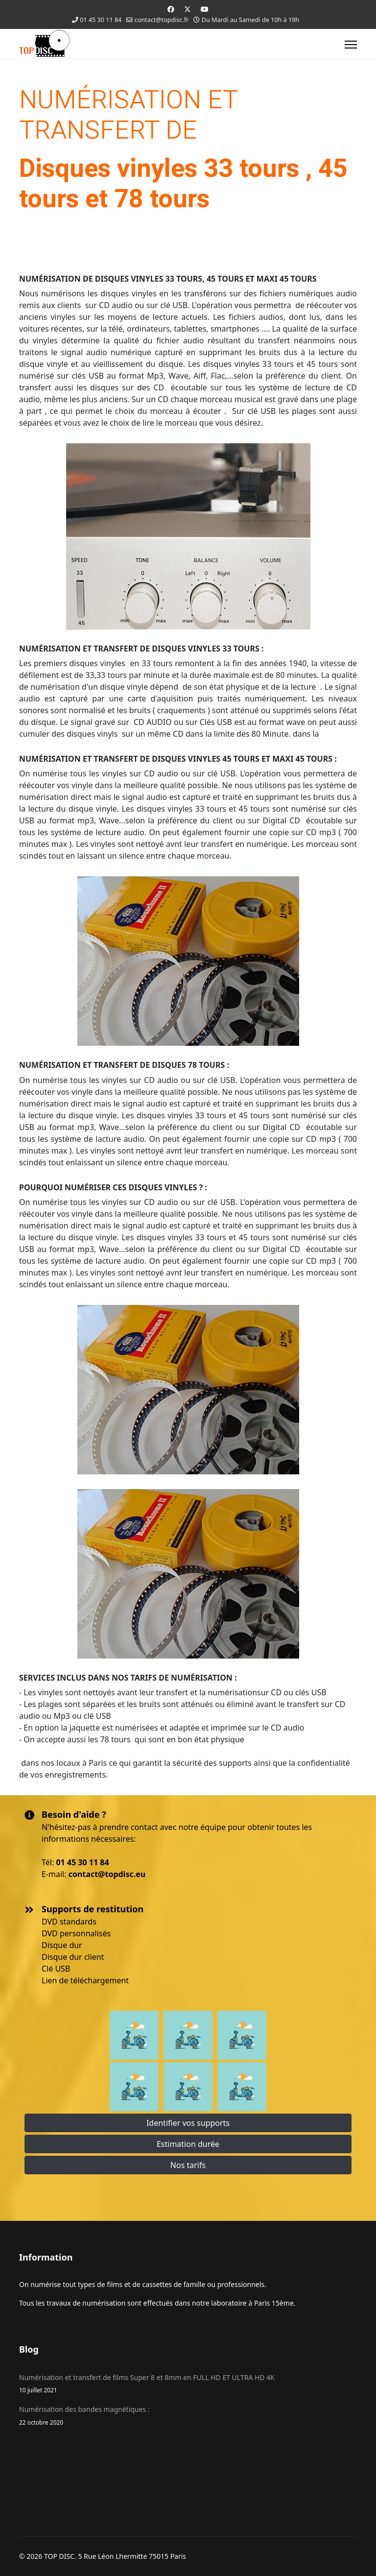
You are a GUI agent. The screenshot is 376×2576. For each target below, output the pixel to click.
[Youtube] (205, 9)
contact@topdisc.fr (162, 20)
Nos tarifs (188, 2165)
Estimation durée (188, 2144)
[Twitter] (187, 9)
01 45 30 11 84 (100, 20)
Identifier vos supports (188, 2123)
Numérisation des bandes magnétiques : (188, 2416)
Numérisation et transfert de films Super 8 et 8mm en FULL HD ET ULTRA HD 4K (188, 2384)
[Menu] (351, 44)
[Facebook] (170, 9)
